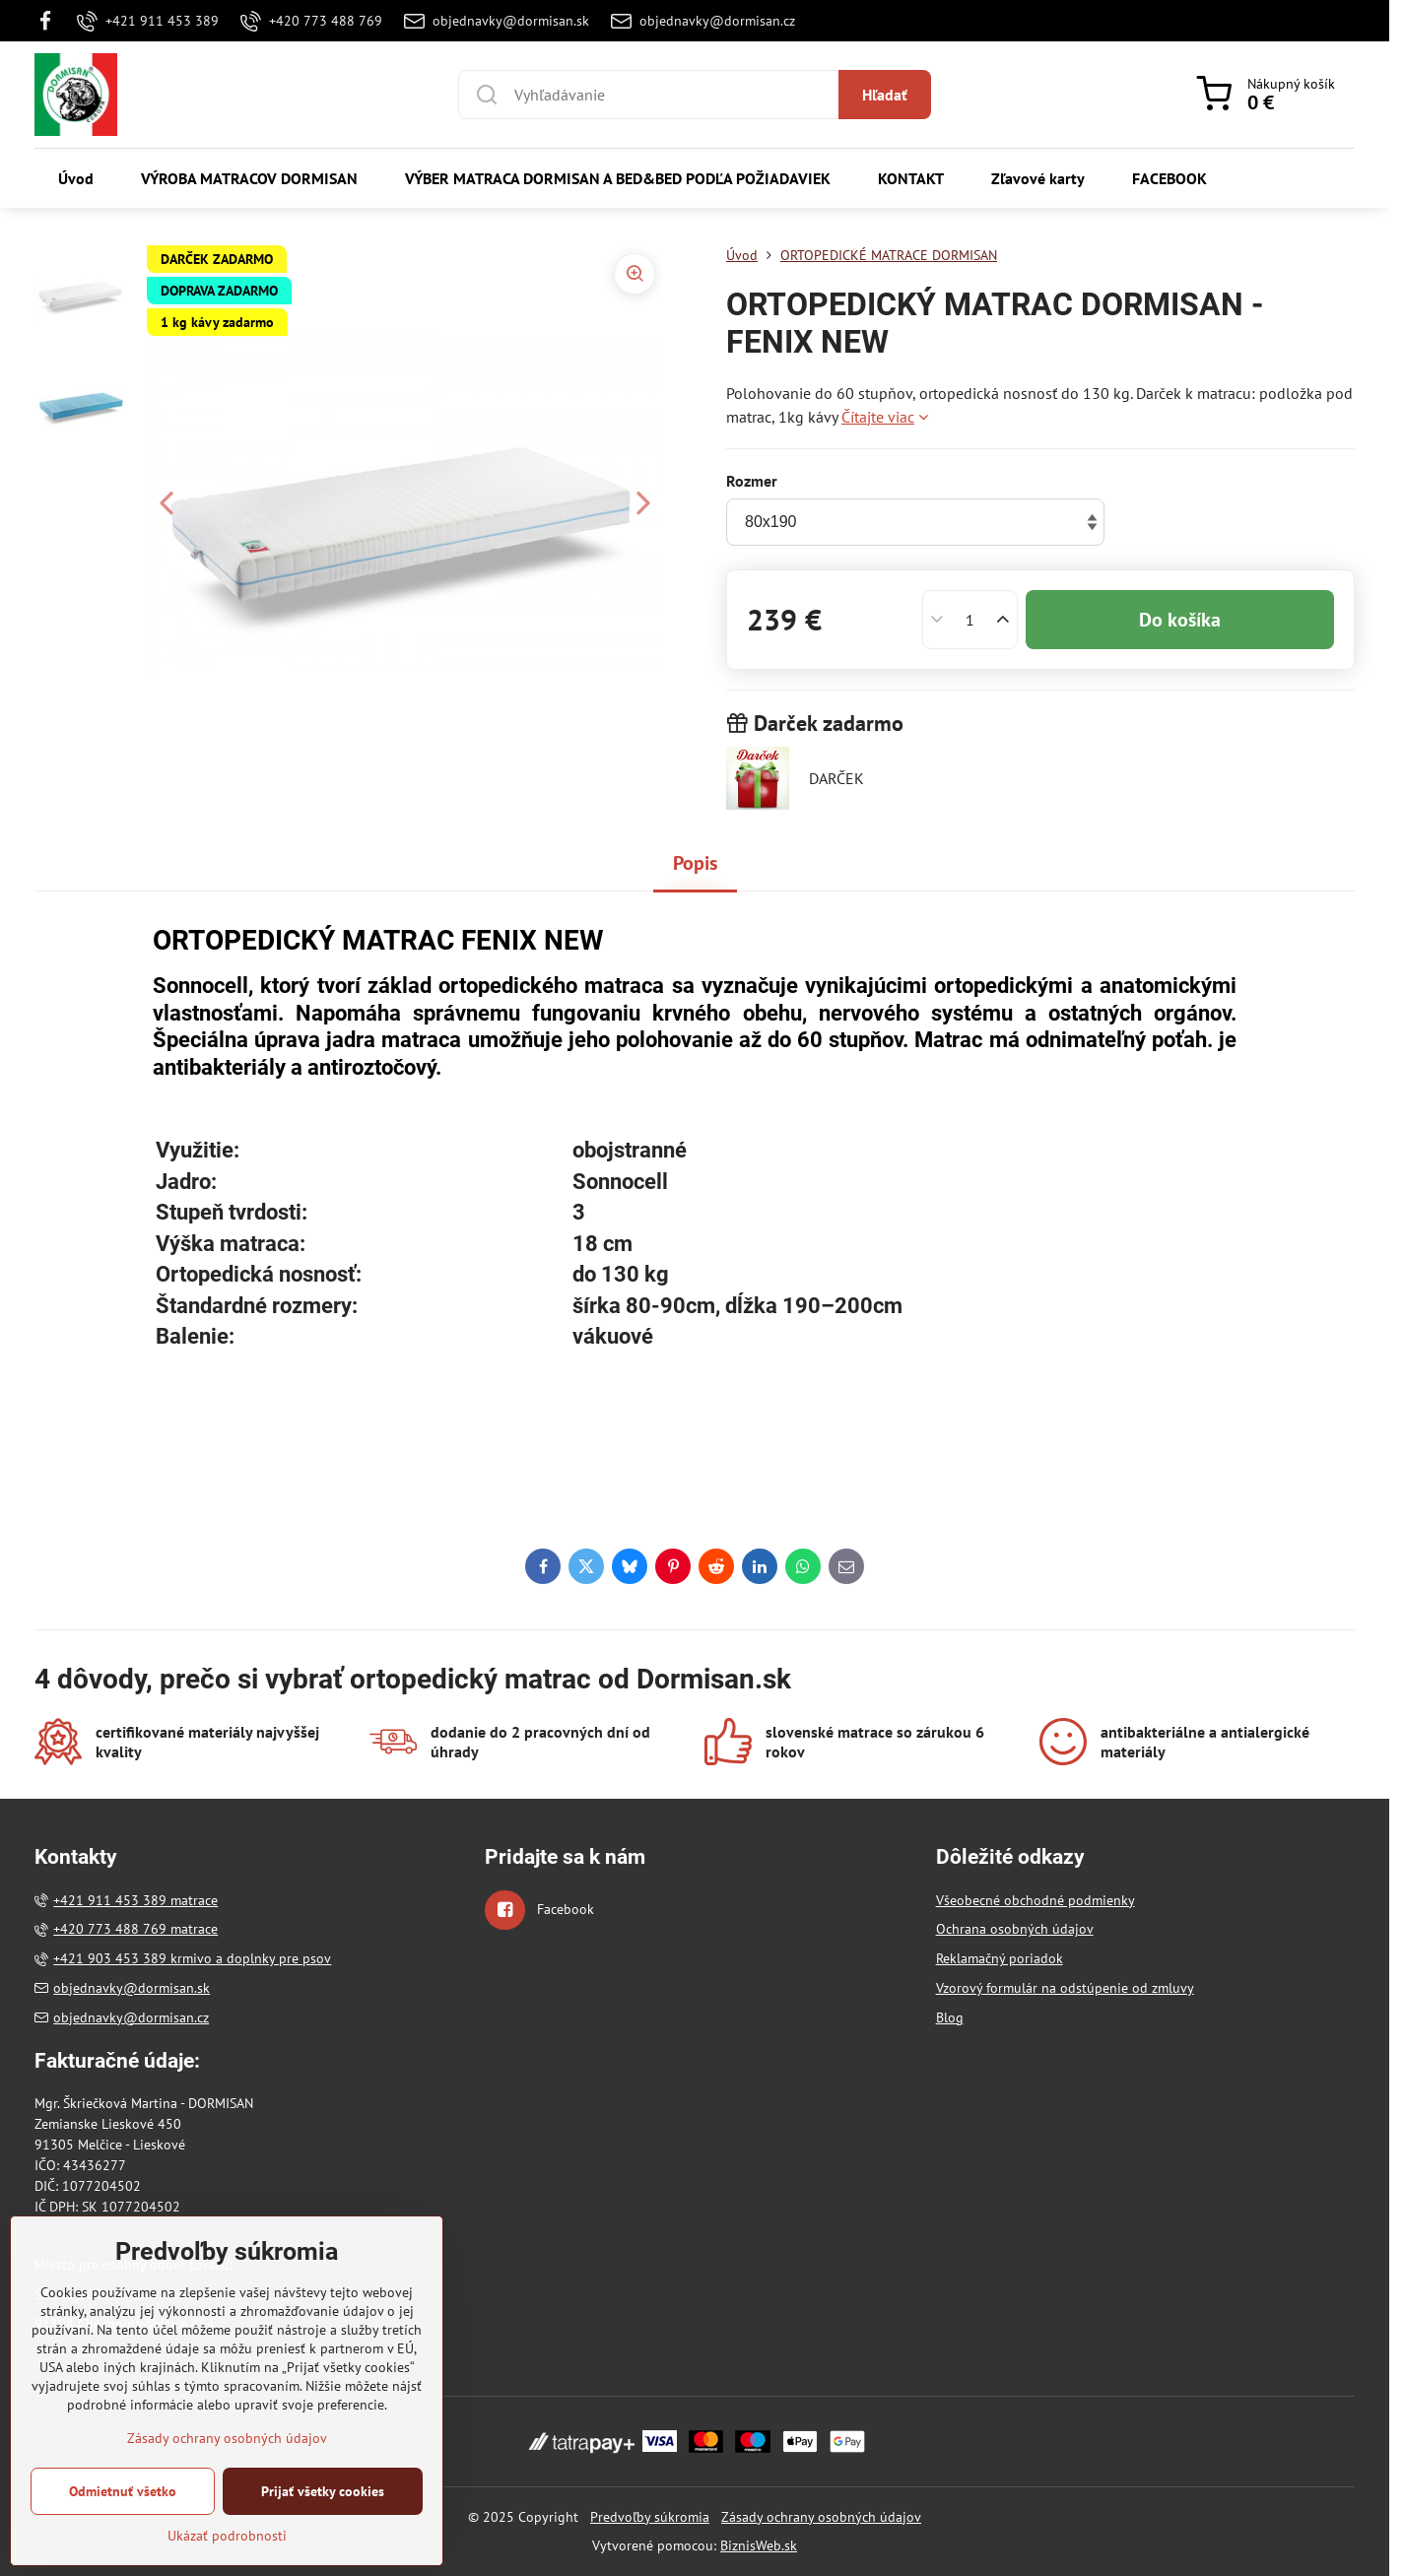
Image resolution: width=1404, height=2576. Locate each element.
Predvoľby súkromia (649, 2517)
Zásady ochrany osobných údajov (821, 2517)
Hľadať (884, 94)
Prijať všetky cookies (322, 2551)
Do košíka (1180, 619)
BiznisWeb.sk (758, 2545)
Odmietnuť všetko (122, 2551)
